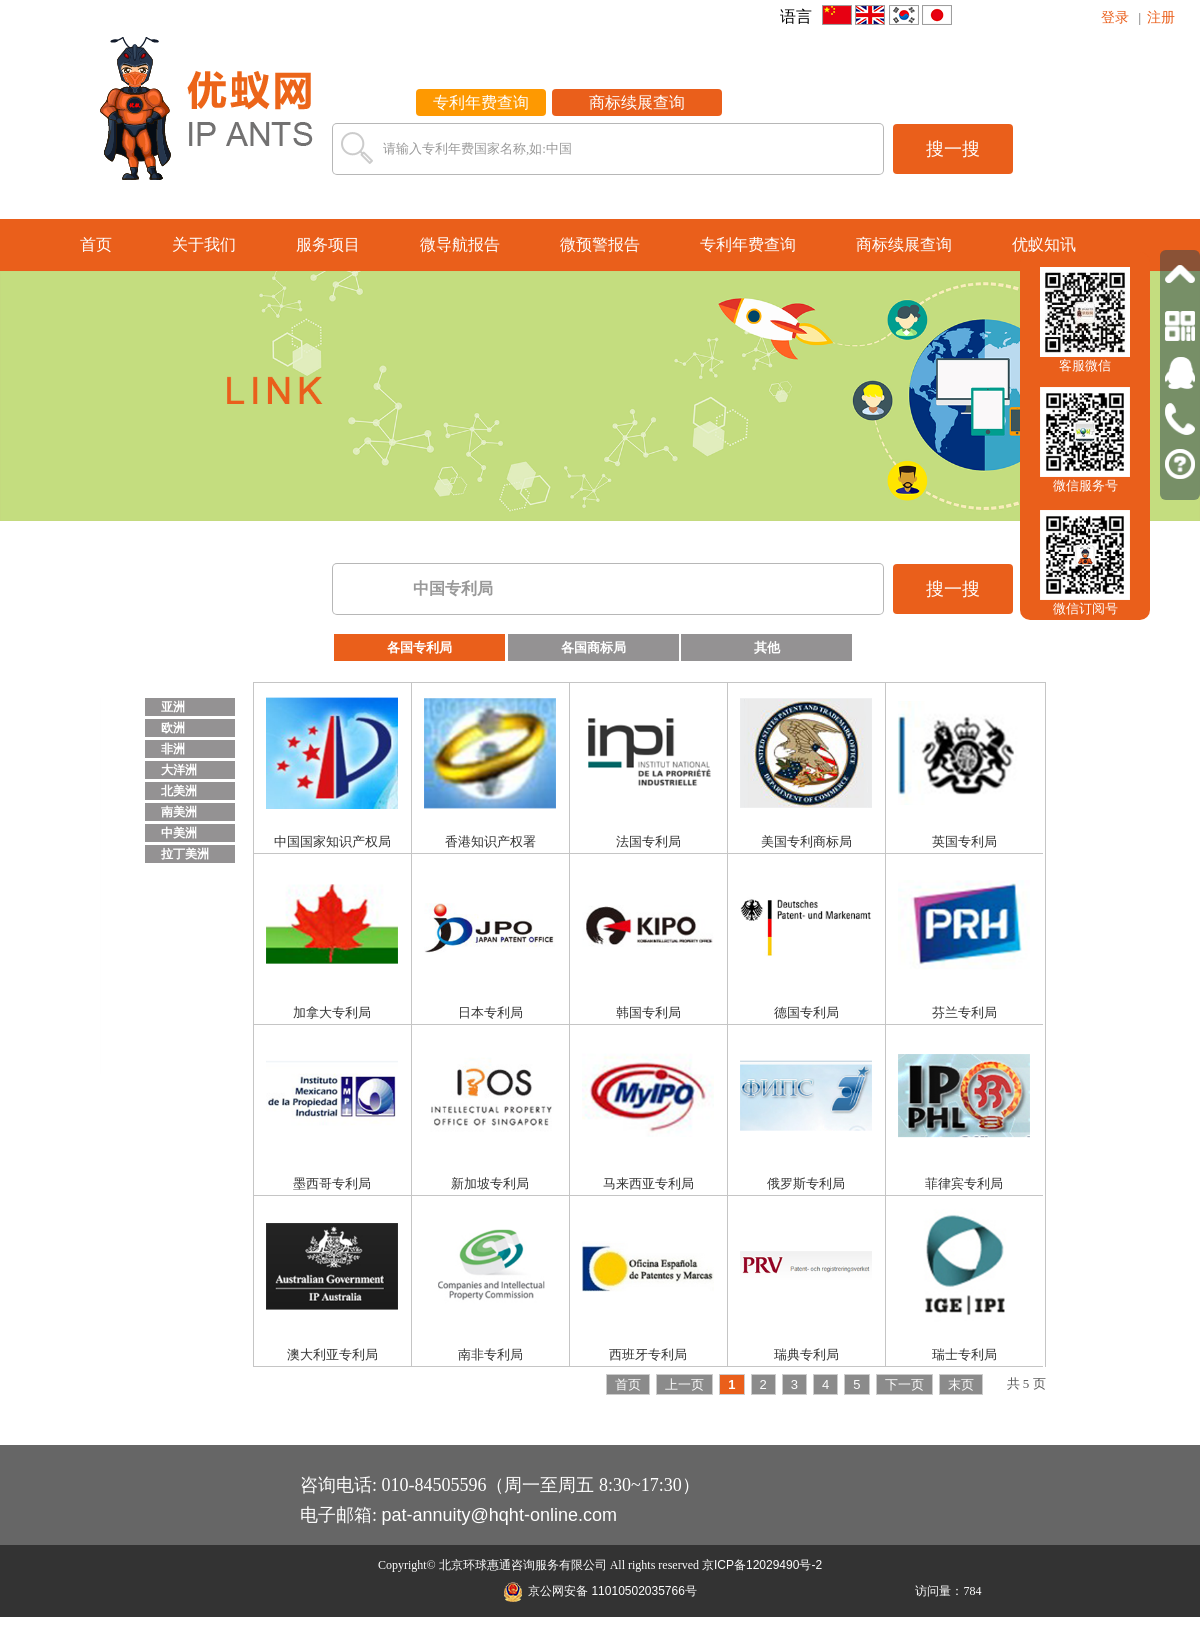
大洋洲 (179, 770)
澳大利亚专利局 (332, 1354)
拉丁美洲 (185, 854)
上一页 (684, 1384)
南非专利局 (490, 1354)
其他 (767, 647)
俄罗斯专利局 (806, 1183)
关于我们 (204, 244)
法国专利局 (648, 841)
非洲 (173, 749)
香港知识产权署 (490, 841)
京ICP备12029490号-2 (762, 1565)
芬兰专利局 (964, 1012)
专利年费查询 (481, 102)
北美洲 (179, 791)
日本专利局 (490, 1012)
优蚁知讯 (1044, 244)
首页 (96, 244)
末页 (961, 1384)
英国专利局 (964, 841)
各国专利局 (419, 647)
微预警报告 (600, 244)
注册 (1161, 17)
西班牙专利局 (648, 1354)
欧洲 (173, 728)
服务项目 (328, 244)
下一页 (904, 1384)
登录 (1115, 17)
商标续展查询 (637, 102)
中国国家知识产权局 (332, 841)
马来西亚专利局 (648, 1183)
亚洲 (173, 707)
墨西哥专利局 (332, 1183)
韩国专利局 (648, 1012)
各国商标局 (593, 647)
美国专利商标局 (806, 841)
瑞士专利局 (964, 1354)
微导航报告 (460, 244)
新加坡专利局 (490, 1183)
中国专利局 (453, 588)
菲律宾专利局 (964, 1183)
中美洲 (179, 833)
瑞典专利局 (806, 1354)
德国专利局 (806, 1012)
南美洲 (179, 812)
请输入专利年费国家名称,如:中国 (477, 148)
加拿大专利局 (332, 1012)
